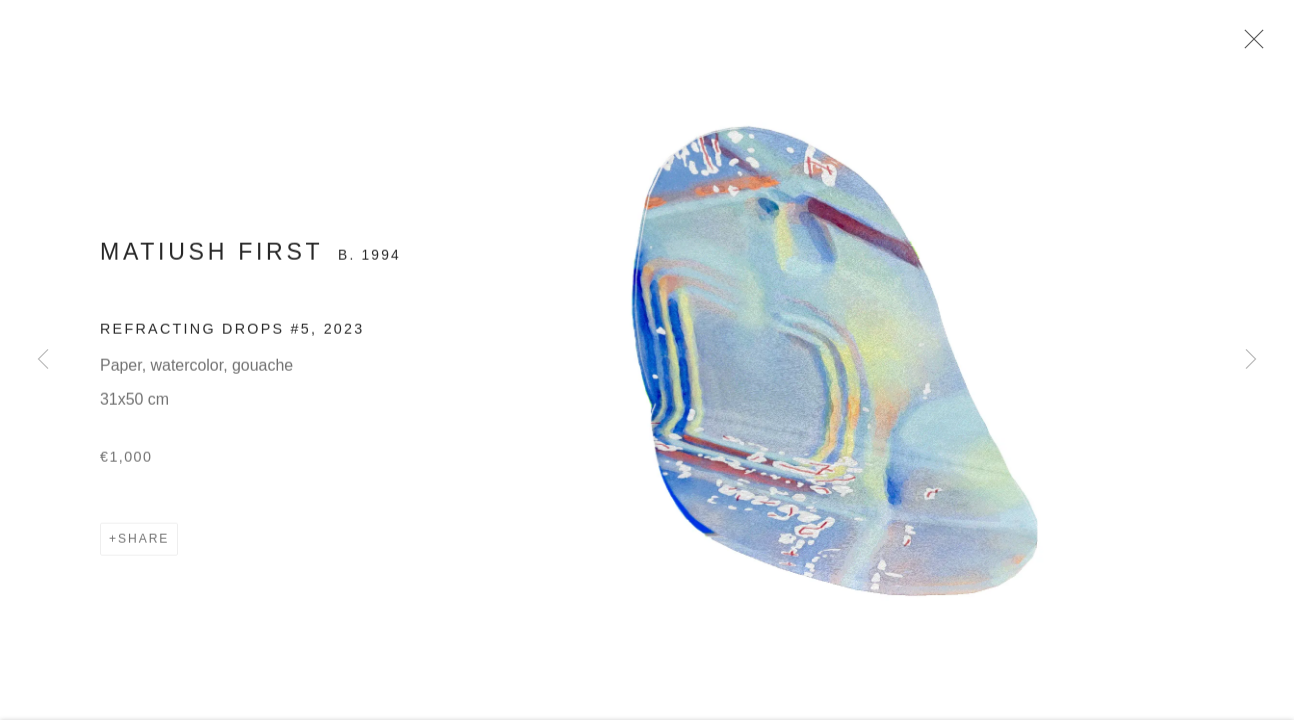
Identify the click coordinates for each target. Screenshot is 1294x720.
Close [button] (1249, 45)
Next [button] (1251, 360)
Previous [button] (43, 360)
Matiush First (211, 255)
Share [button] (143, 542)
